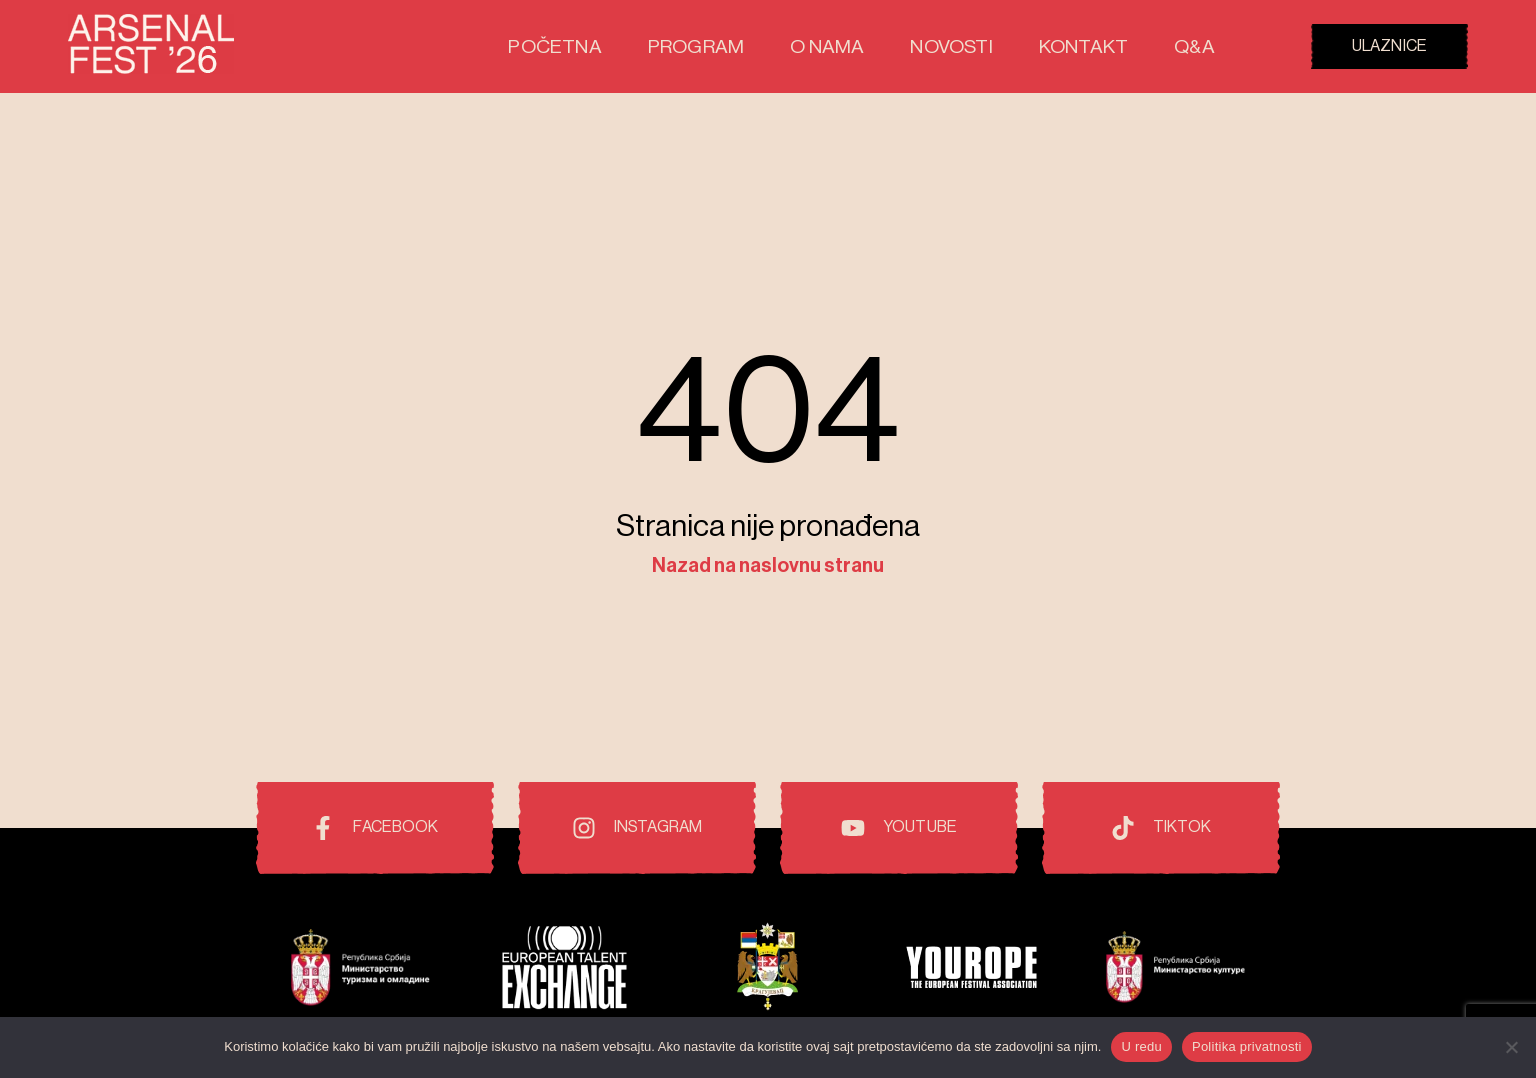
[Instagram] (637, 828)
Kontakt (1097, 46)
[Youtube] (899, 828)
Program (752, 46)
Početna (628, 46)
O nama (868, 46)
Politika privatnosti (1247, 1046)
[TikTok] (1161, 828)
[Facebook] (375, 828)
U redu (1141, 1046)
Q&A (1197, 46)
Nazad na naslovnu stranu (768, 566)
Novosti (979, 46)
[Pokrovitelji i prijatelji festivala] (360, 970)
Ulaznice (1389, 46)
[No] (1511, 1047)
